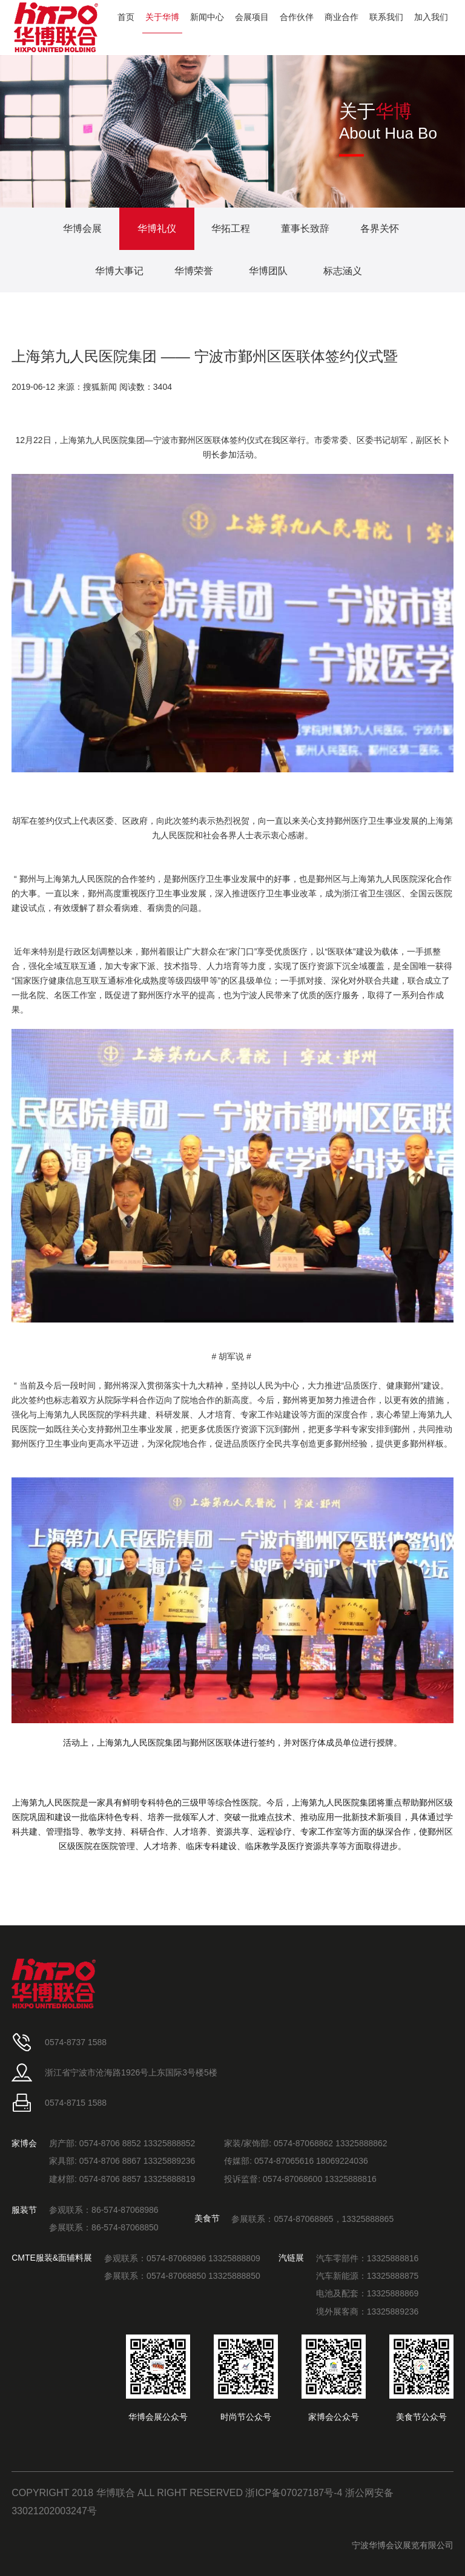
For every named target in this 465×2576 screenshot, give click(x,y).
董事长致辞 (305, 228)
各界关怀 (379, 228)
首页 (125, 17)
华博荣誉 (193, 271)
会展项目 (252, 17)
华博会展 (82, 228)
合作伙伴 (297, 17)
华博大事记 (119, 271)
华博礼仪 (156, 228)
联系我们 (386, 17)
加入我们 (431, 17)
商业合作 (341, 17)
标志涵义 (342, 271)
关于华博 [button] (162, 17)
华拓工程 (230, 228)
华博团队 (268, 271)
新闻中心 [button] (207, 17)
